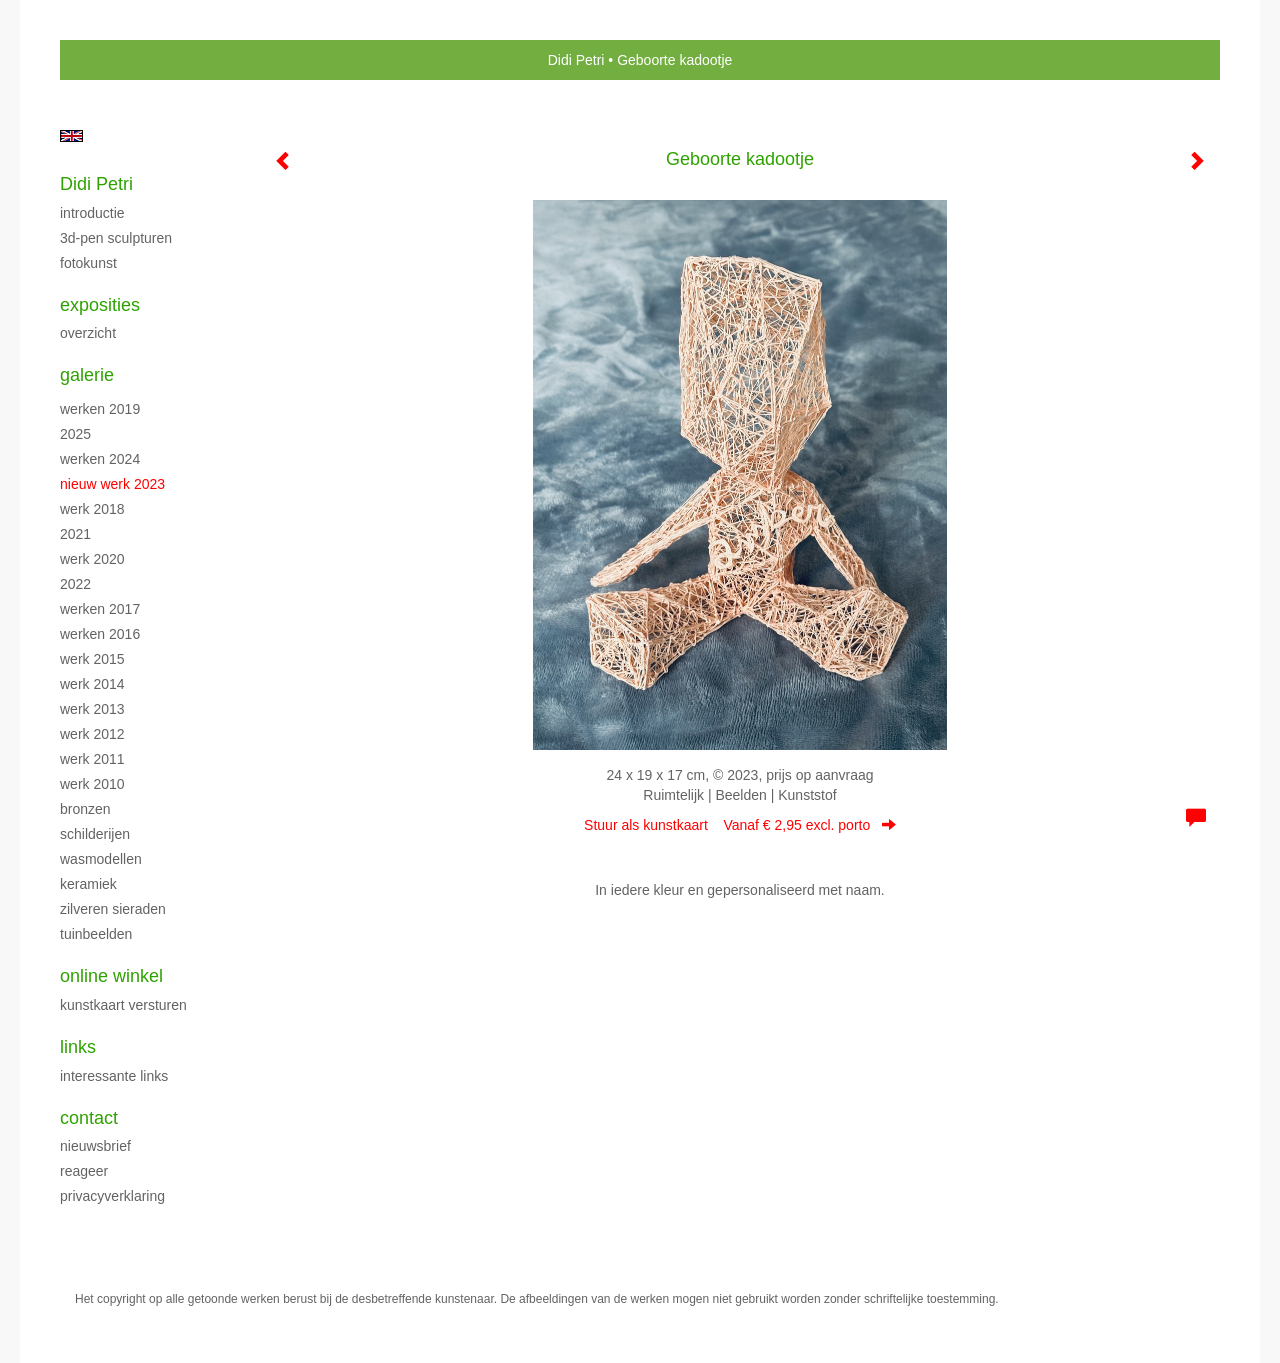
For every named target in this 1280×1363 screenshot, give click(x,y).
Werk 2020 (92, 559)
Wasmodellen (101, 859)
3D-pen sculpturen (116, 238)
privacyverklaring (112, 1196)
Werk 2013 (92, 709)
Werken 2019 (100, 409)
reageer (84, 1171)
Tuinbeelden (96, 934)
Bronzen (85, 809)
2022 (75, 584)
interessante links (114, 1076)
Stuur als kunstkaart (740, 825)
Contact (89, 1118)
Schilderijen (95, 834)
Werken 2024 (100, 459)
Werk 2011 (92, 759)
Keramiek (88, 884)
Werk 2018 (92, 509)
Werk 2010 (92, 784)
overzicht (88, 333)
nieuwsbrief (95, 1146)
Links (78, 1047)
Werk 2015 (92, 659)
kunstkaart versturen (123, 1005)
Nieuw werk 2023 (112, 484)
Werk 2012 (92, 734)
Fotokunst (88, 263)
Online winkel (111, 976)
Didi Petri (576, 60)
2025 (75, 434)
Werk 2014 (92, 684)
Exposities (100, 305)
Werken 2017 (100, 609)
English (71, 136)
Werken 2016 (100, 634)
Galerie (87, 375)
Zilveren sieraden (113, 909)
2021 (75, 534)
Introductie (92, 213)
